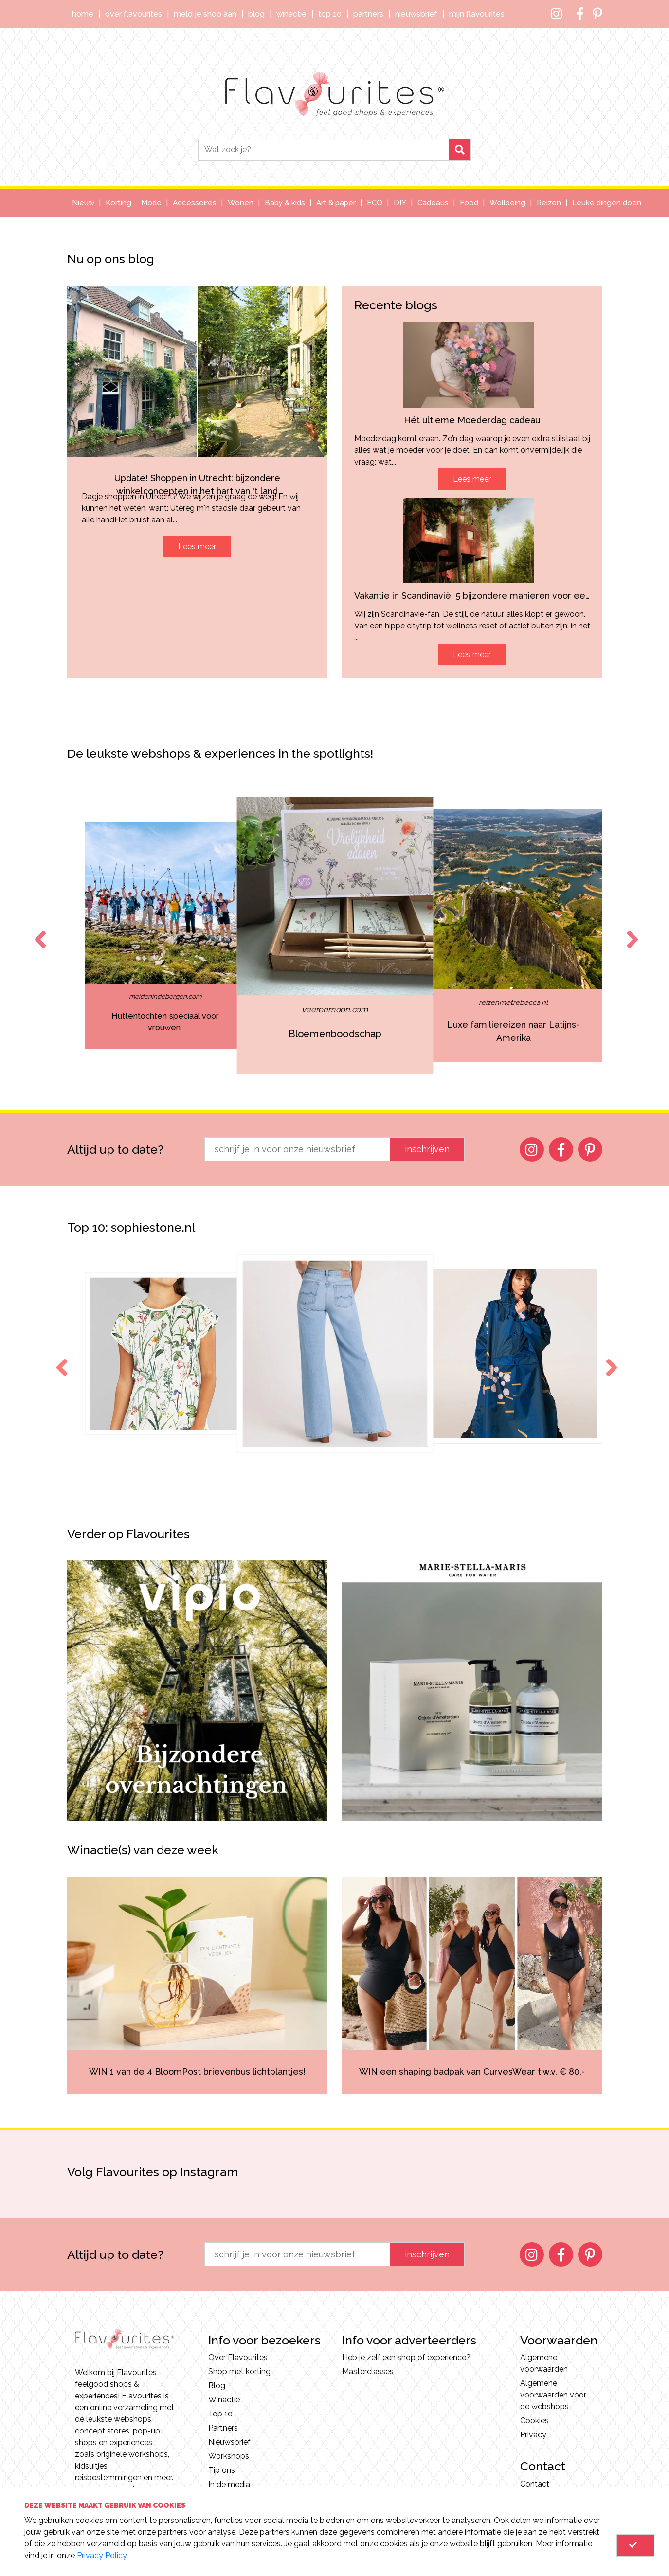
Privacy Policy (102, 2555)
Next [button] (630, 930)
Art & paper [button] (336, 202)
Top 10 (330, 13)
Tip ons (221, 2470)
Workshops (228, 2456)
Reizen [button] (549, 202)
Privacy (533, 2434)
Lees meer (197, 546)
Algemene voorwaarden (544, 2363)
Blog (256, 13)
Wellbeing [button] (507, 202)
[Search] (323, 150)
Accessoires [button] (195, 202)
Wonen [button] (240, 202)
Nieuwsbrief (416, 13)
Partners (368, 13)
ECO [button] (374, 202)
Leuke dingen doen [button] (606, 202)
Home (82, 13)
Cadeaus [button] (433, 202)
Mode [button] (151, 202)
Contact (534, 2483)
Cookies (534, 2420)
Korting (118, 202)
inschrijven (427, 1149)
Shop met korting (239, 2371)
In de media (229, 2484)
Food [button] (469, 202)
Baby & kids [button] (285, 202)
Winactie (291, 13)
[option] (165, 935)
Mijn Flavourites (477, 13)
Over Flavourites (133, 13)
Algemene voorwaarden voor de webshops (553, 2395)
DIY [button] (400, 202)
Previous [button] (38, 930)
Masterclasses (368, 2371)
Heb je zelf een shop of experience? (406, 2357)
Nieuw (83, 202)
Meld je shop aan (205, 13)
